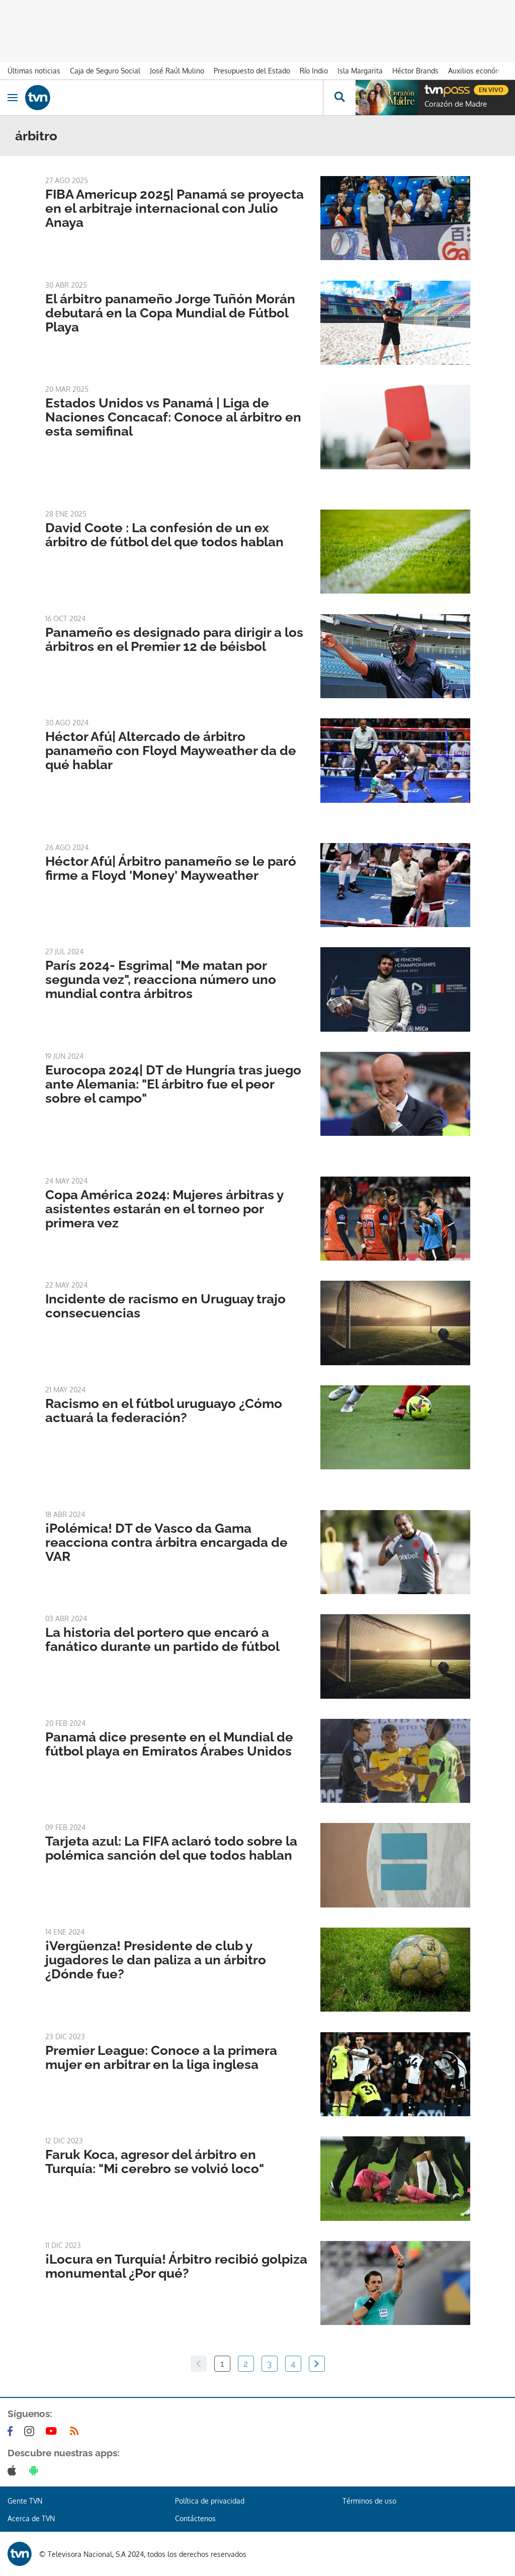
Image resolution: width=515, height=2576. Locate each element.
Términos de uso (369, 2501)
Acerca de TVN (31, 2518)
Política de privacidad (209, 2501)
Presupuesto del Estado (252, 70)
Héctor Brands (415, 70)
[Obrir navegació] (12, 98)
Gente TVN (25, 2501)
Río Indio (314, 70)
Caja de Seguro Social (105, 70)
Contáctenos (195, 2518)
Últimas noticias (34, 70)
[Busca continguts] (339, 97)
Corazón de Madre (455, 104)
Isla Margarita (360, 70)
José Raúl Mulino (177, 70)
